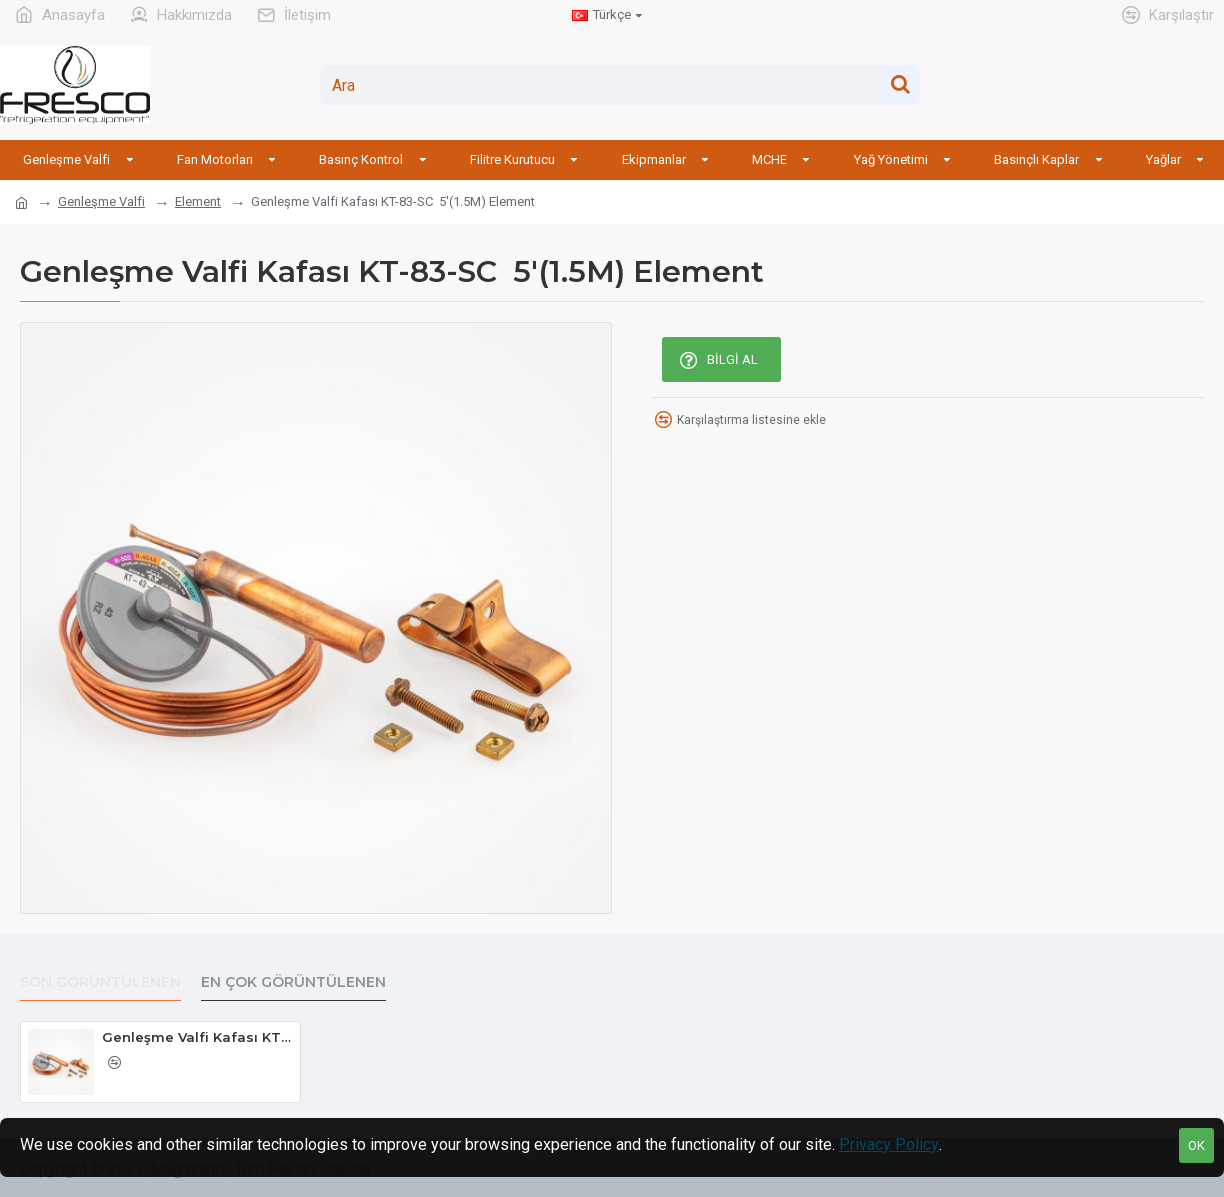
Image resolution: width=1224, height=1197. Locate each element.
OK (1196, 1145)
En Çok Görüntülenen (293, 982)
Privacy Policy (889, 1144)
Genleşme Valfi (101, 201)
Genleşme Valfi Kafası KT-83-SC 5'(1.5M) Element (197, 1037)
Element (198, 201)
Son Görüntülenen (100, 982)
